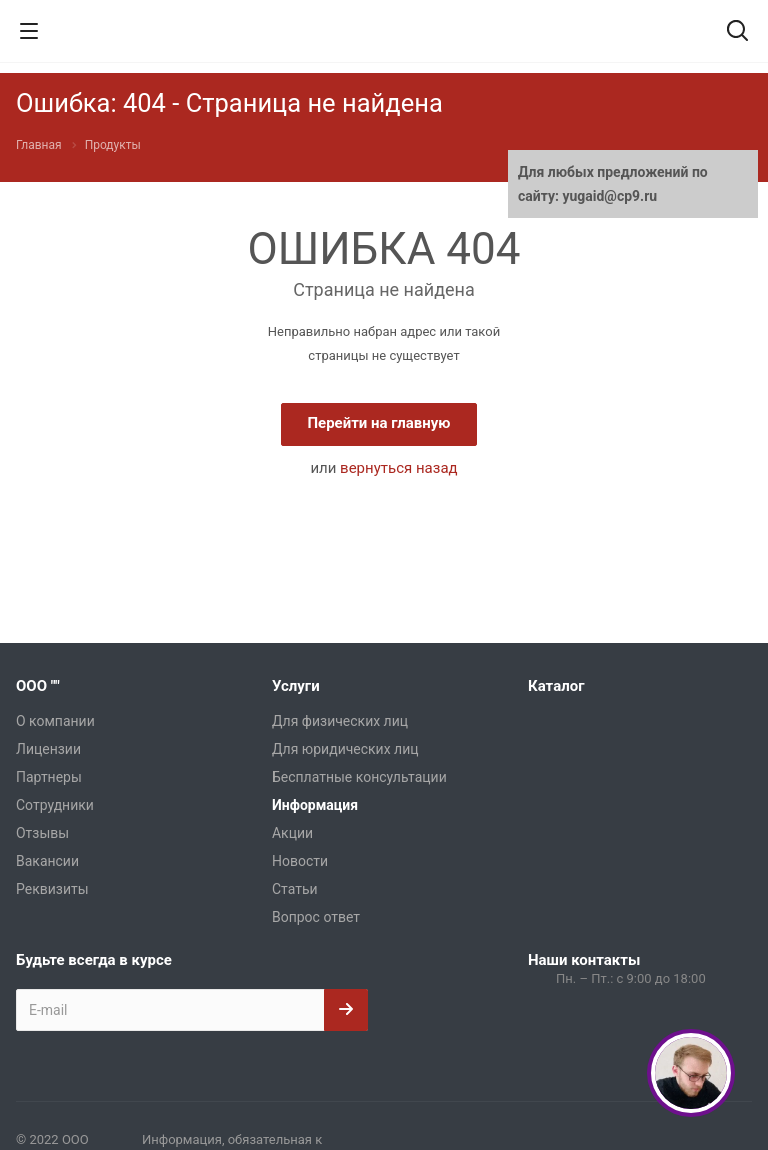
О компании (55, 721)
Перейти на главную (378, 423)
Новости (300, 861)
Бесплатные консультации (359, 777)
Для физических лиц (340, 721)
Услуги (296, 686)
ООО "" (38, 686)
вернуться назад (399, 468)
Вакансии (47, 861)
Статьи (295, 889)
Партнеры (49, 777)
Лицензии (48, 749)
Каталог (556, 686)
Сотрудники (55, 805)
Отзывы (42, 833)
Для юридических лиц (345, 749)
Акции (292, 833)
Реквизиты (52, 889)
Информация (315, 805)
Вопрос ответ (316, 917)
